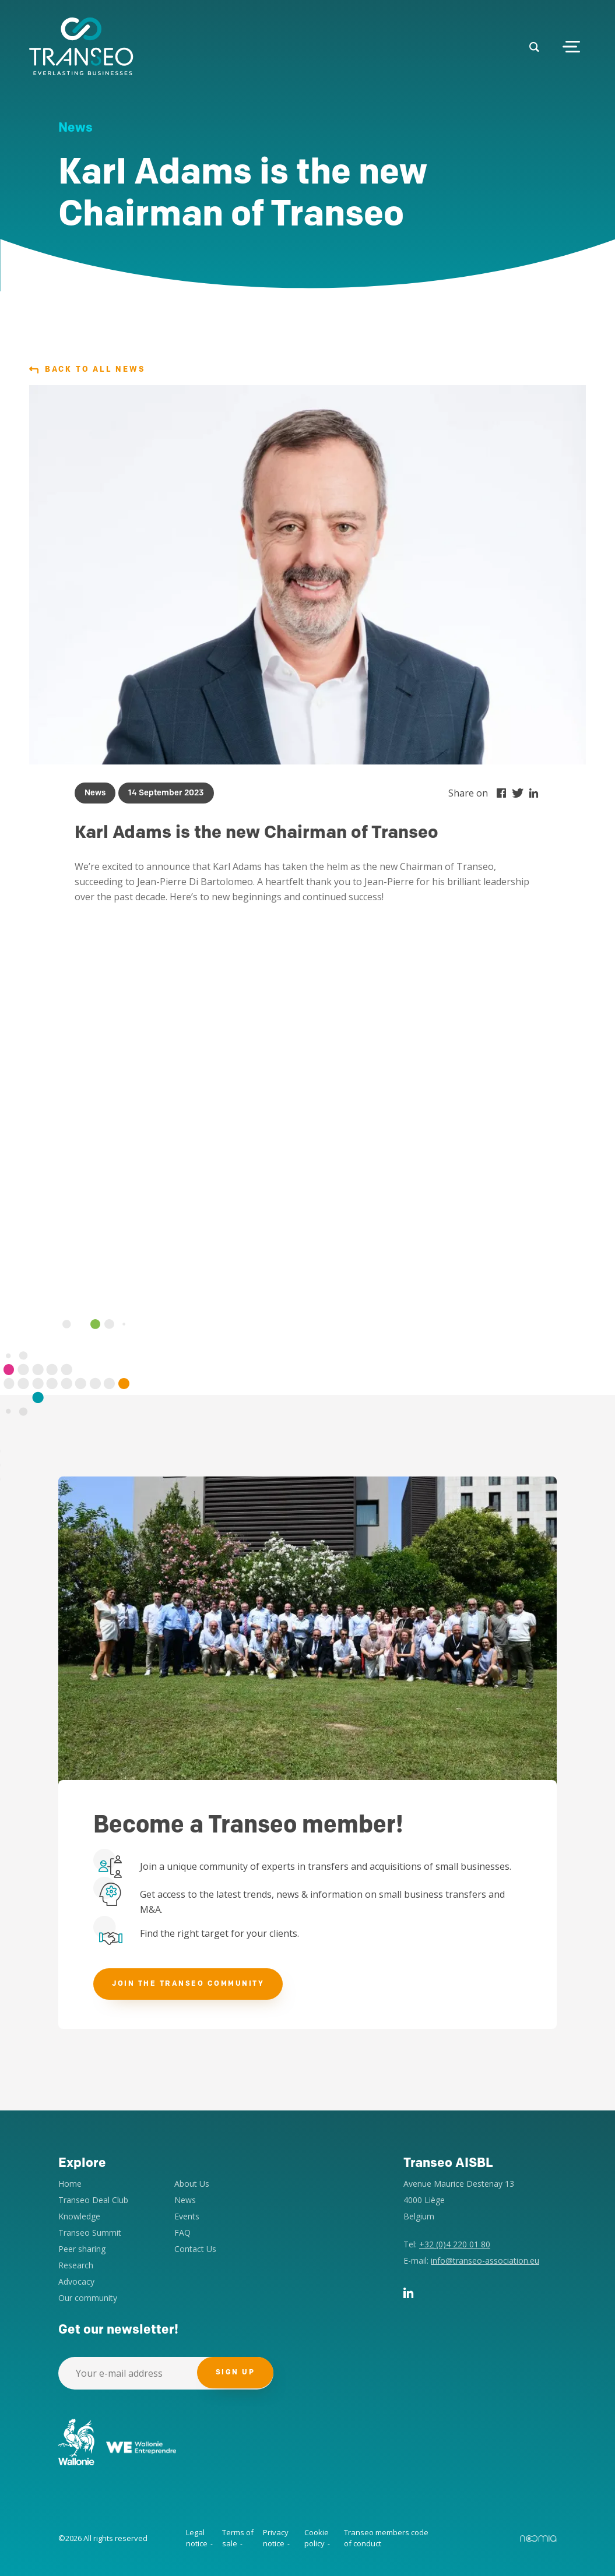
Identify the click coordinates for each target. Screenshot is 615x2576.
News (185, 2199)
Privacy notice (276, 2538)
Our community (87, 2297)
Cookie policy (316, 2538)
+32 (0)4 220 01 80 (454, 2244)
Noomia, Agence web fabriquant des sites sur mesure (538, 2538)
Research (75, 2265)
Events (186, 2216)
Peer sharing (82, 2248)
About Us (191, 2183)
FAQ (182, 2232)
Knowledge (79, 2216)
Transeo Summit (89, 2232)
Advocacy (76, 2281)
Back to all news (87, 369)
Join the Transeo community (188, 1983)
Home (70, 2183)
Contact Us (195, 2248)
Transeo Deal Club (93, 2199)
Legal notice (197, 2538)
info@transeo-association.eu (485, 2260)
